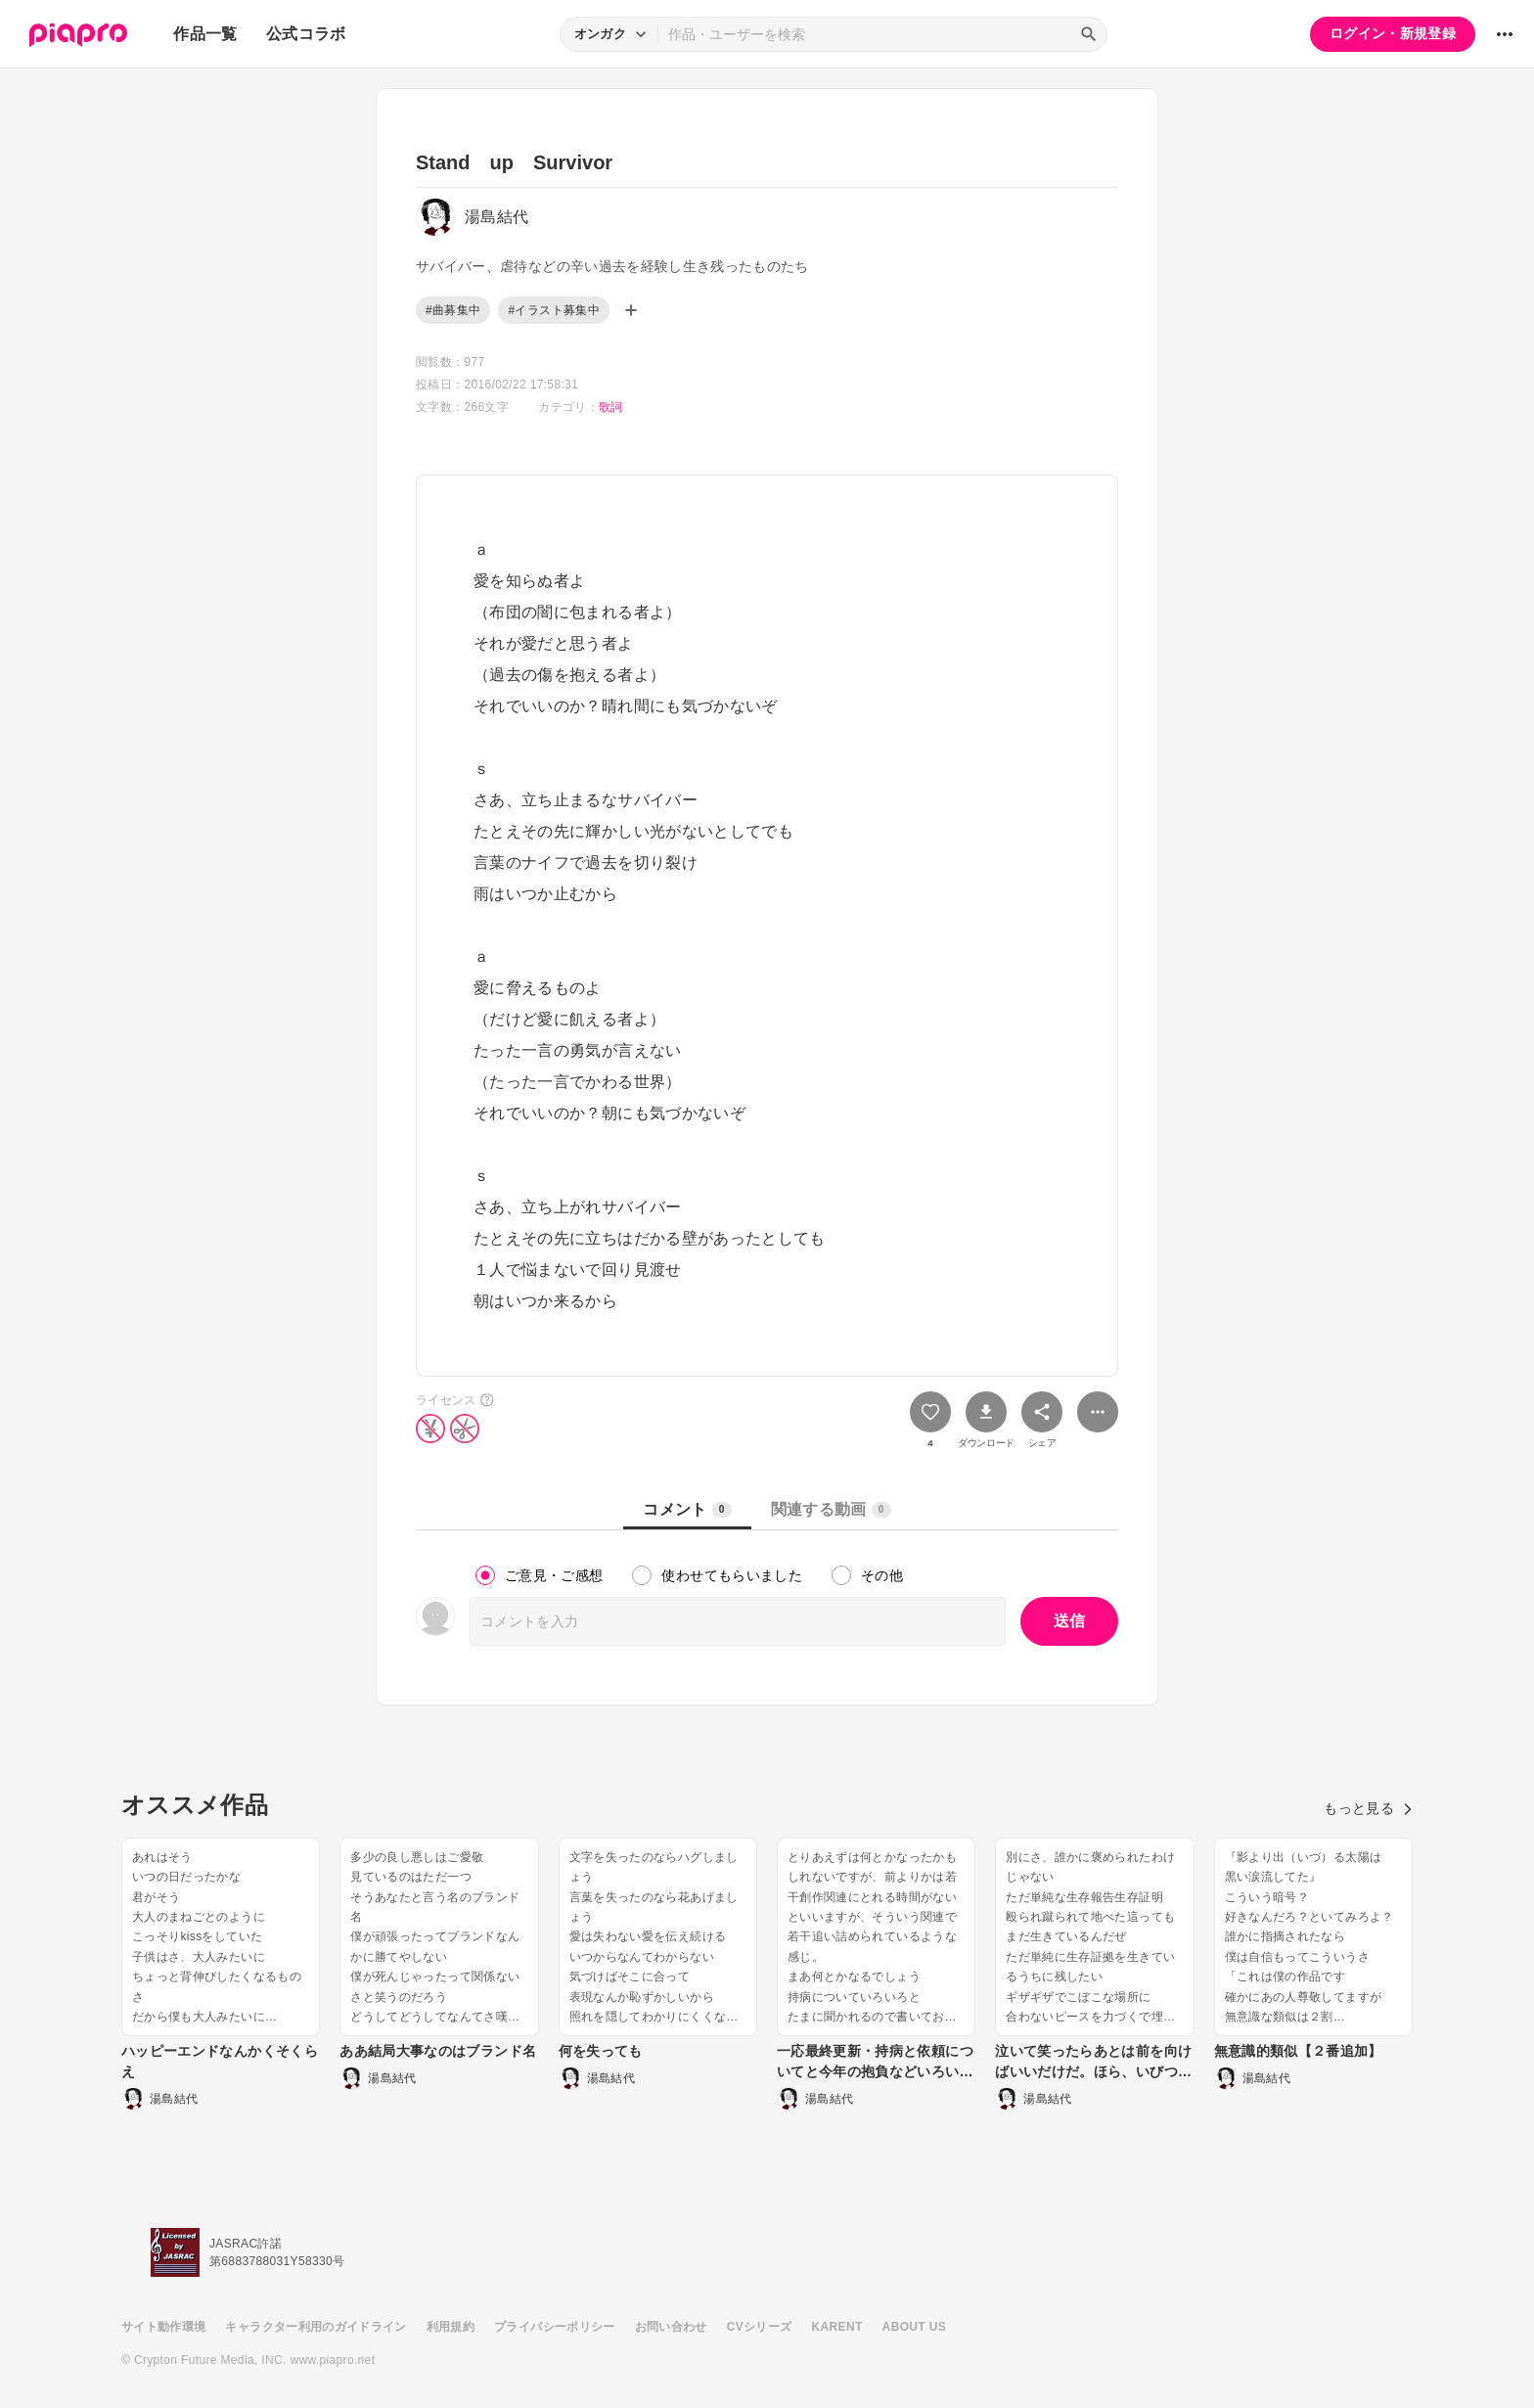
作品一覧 (205, 33)
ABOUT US (914, 2327)
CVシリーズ (759, 2327)
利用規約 (450, 2327)
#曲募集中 (453, 310)
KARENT (837, 2327)
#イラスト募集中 (553, 310)
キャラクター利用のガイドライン (315, 2327)
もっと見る (1368, 1808)
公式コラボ (306, 33)
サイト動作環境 (163, 2327)
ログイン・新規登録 (1393, 33)
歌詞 (611, 407)
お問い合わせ (671, 2327)
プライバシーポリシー (554, 2327)
